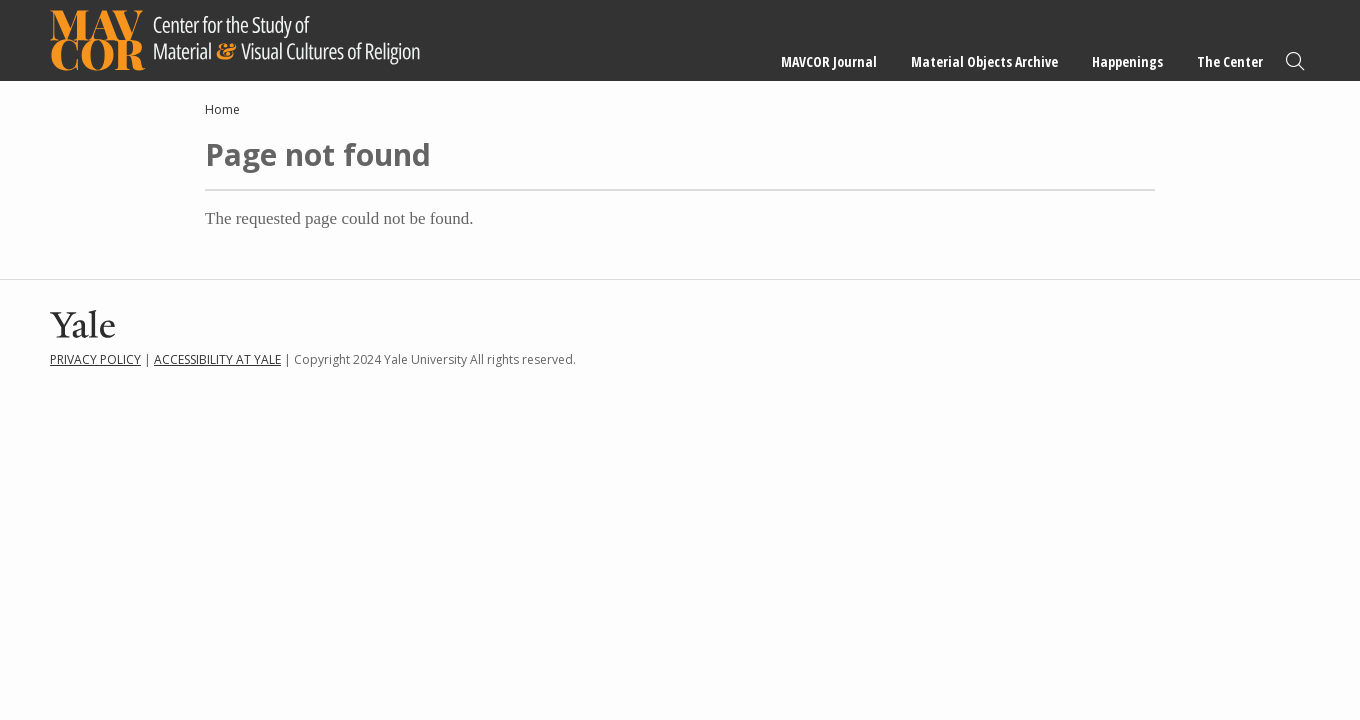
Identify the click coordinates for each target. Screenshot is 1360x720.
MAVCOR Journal (829, 61)
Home (222, 109)
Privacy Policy (95, 359)
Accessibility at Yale (217, 359)
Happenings (1127, 61)
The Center (1230, 61)
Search (1295, 61)
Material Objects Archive (984, 61)
